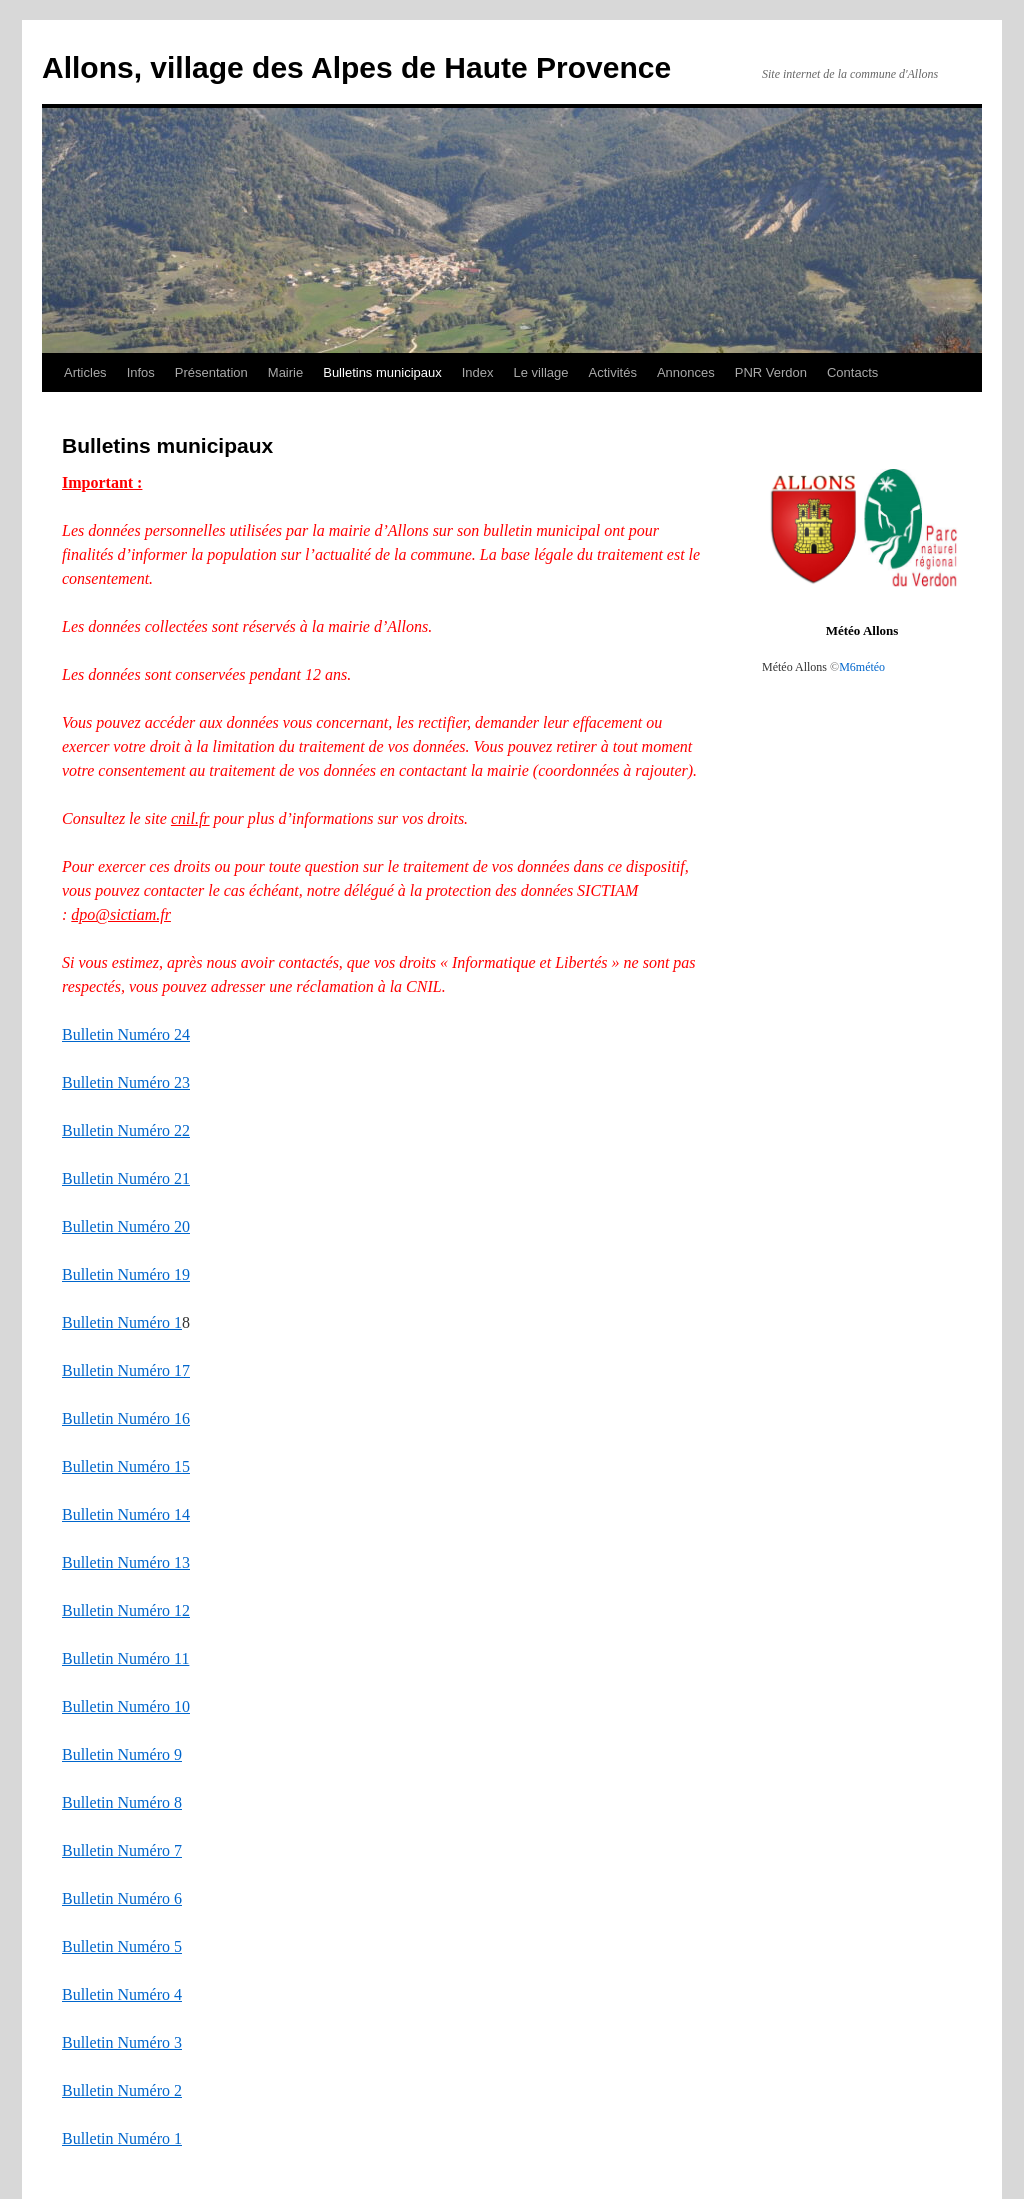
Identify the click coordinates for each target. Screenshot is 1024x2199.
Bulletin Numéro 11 (125, 1658)
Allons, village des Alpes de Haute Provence (356, 67)
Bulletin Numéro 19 (126, 1274)
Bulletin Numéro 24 (126, 1034)
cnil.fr (190, 818)
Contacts (852, 372)
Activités (612, 372)
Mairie (285, 372)
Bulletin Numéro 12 (126, 1610)
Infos (141, 372)
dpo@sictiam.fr (121, 914)
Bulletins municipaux (382, 372)
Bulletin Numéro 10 (126, 1706)
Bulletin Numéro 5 (122, 1946)
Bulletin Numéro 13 (126, 1562)
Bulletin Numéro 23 (126, 1082)
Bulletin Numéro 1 (122, 1322)
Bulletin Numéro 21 (126, 1178)
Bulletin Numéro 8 (122, 1802)
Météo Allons (862, 630)
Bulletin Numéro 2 (122, 2090)
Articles (85, 372)
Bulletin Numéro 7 (122, 1850)
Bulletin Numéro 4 (122, 1994)
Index (478, 372)
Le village (541, 372)
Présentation (211, 372)
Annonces (686, 372)
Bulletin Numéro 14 (126, 1514)
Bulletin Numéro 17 (126, 1370)
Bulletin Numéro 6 (122, 1898)
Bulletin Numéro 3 (122, 2042)
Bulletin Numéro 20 (126, 1226)
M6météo (862, 667)
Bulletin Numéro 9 (122, 1754)
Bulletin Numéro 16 (126, 1418)
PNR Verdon (771, 372)
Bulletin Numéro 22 (126, 1130)
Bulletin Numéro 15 (126, 1466)
